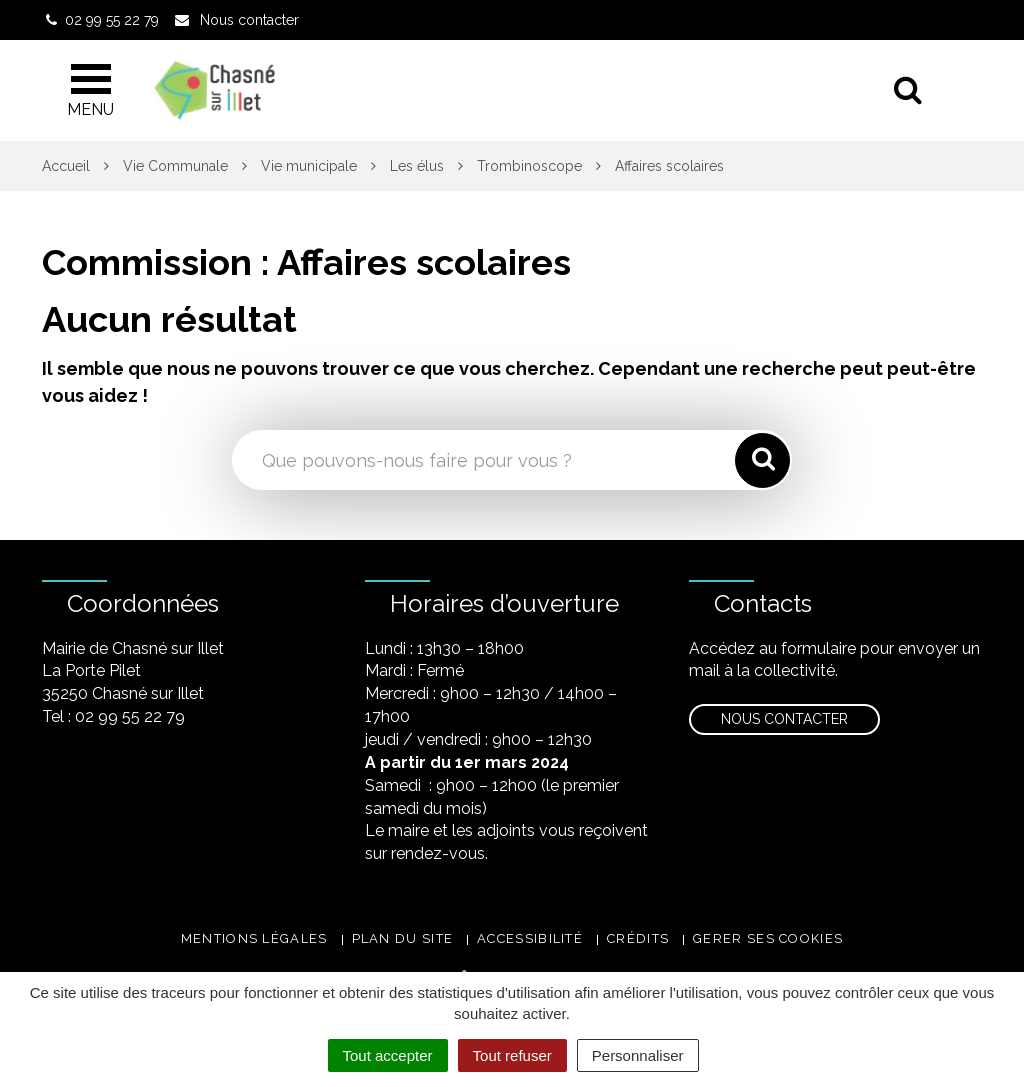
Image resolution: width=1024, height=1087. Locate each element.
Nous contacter (784, 719)
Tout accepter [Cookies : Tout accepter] (388, 1055)
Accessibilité (530, 938)
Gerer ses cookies (768, 938)
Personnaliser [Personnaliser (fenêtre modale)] (638, 1055)
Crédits (638, 938)
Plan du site (403, 938)
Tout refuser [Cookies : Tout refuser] (512, 1055)
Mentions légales (254, 938)
